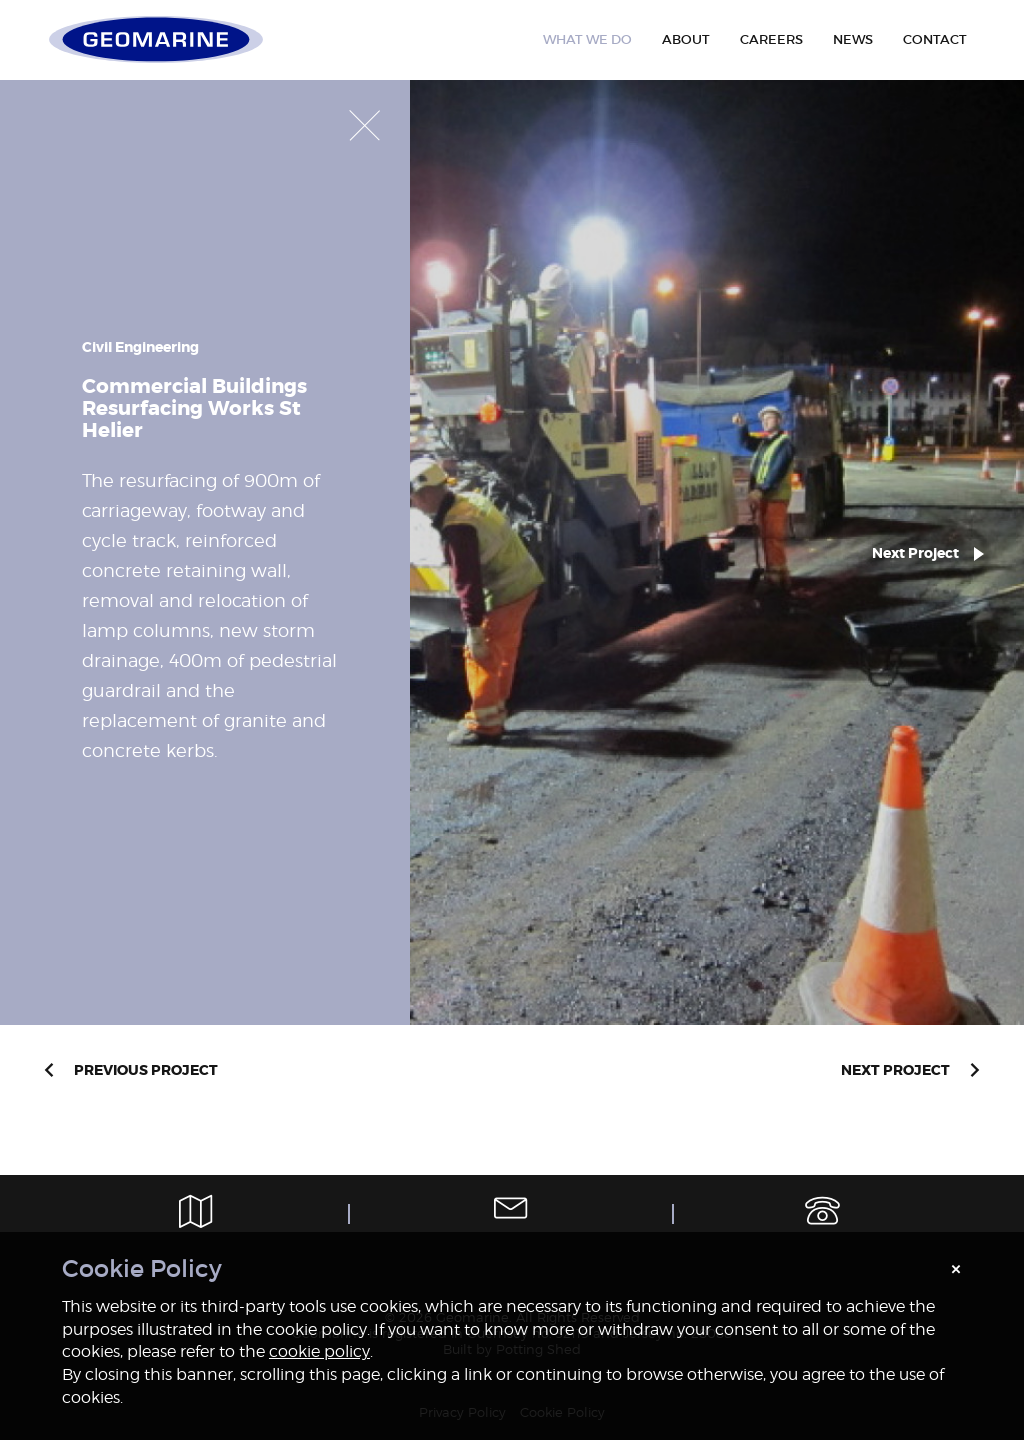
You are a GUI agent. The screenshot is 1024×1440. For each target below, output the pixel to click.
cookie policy (319, 1351)
